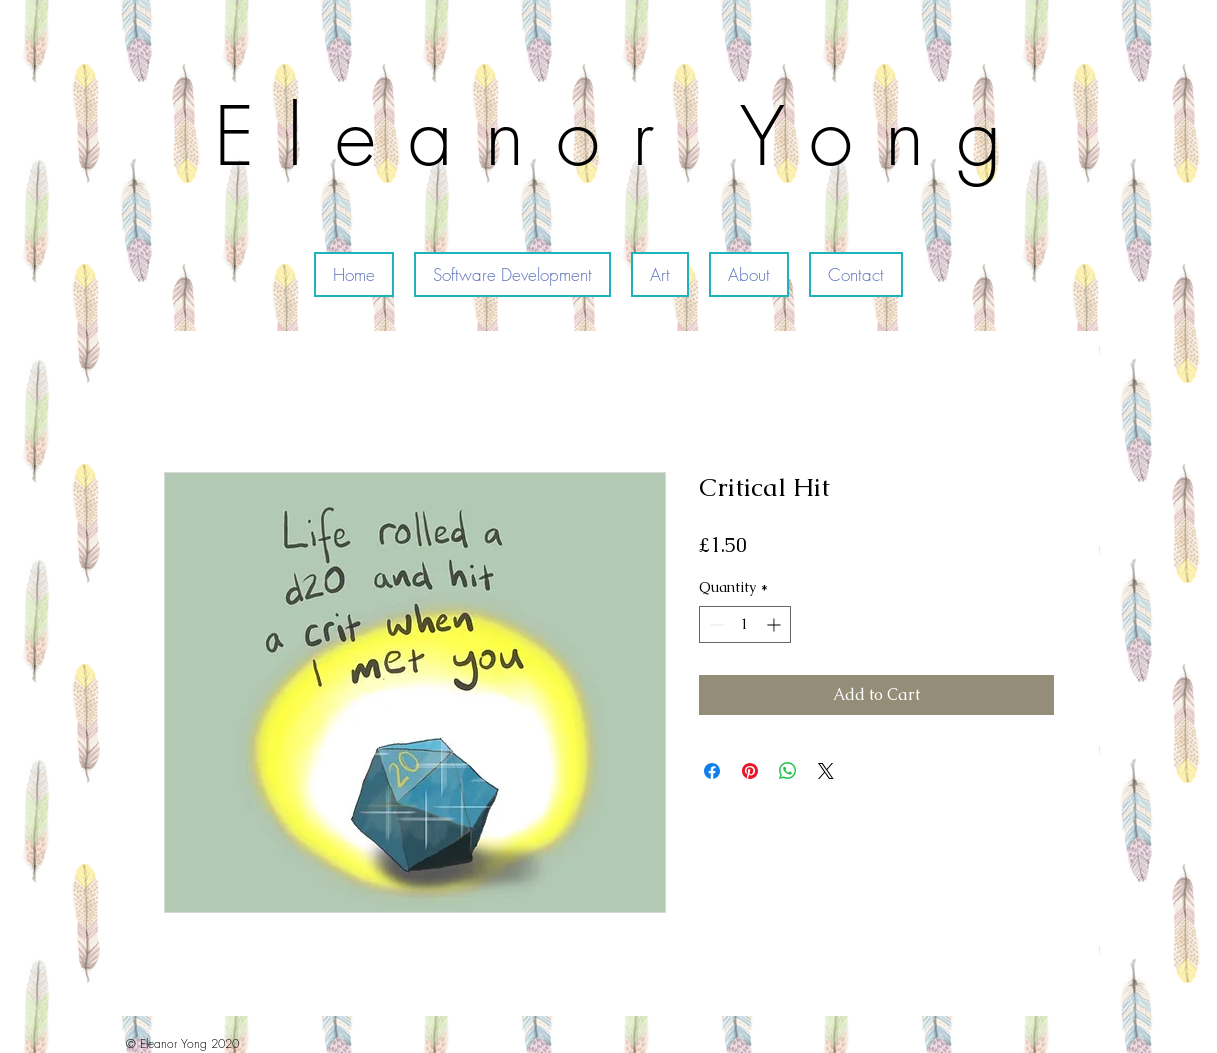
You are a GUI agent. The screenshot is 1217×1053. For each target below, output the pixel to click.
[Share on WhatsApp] (788, 771)
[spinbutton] (745, 624)
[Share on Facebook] (712, 771)
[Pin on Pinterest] (750, 771)
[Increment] (775, 624)
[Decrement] (714, 624)
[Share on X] (826, 771)
